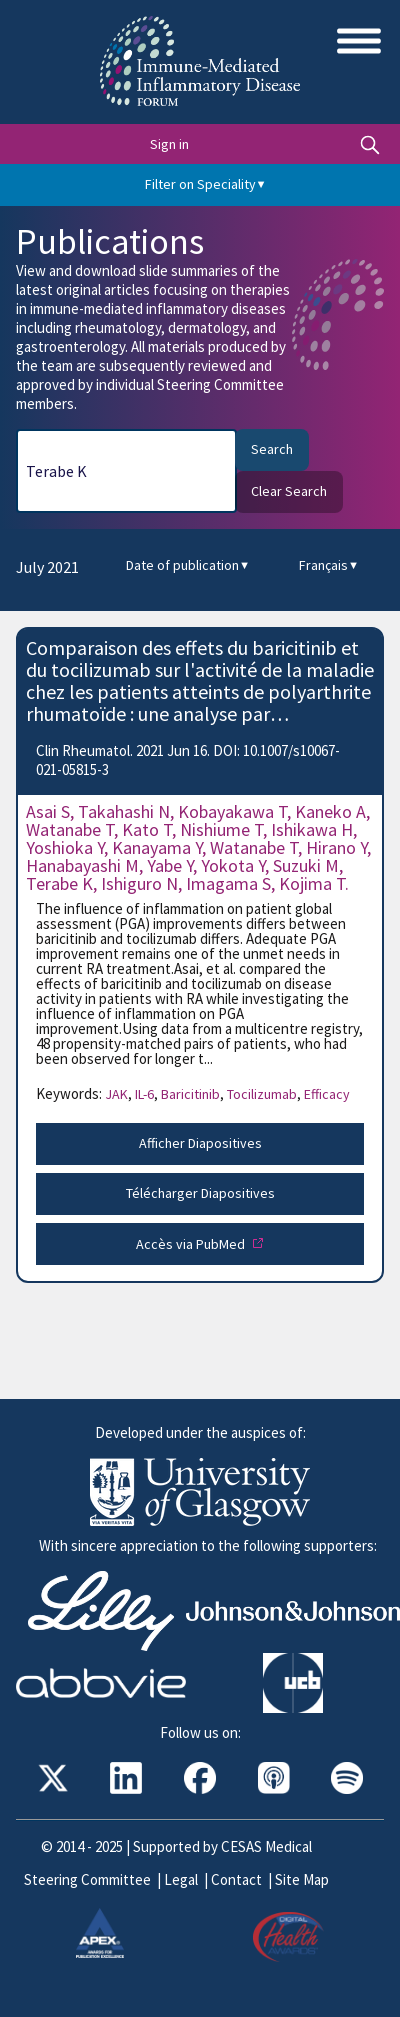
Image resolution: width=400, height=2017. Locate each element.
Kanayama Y (157, 847)
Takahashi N (124, 811)
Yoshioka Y (65, 847)
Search (272, 449)
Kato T (147, 829)
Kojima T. (314, 883)
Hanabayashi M (82, 865)
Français (329, 565)
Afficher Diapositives (200, 1143)
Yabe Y (170, 865)
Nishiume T (221, 829)
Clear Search (289, 491)
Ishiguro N (139, 883)
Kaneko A (330, 811)
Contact (236, 1879)
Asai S (48, 811)
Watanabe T (70, 829)
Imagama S (228, 883)
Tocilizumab (264, 1094)
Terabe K (59, 883)
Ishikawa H (312, 829)
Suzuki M (306, 865)
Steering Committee (87, 1879)
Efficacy (327, 1094)
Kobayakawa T (232, 811)
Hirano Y (336, 847)
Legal (181, 1879)
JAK (118, 1094)
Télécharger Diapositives (200, 1193)
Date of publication (188, 565)
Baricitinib (192, 1094)
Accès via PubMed (192, 1244)
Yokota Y (233, 865)
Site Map (302, 1879)
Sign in (169, 144)
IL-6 (146, 1094)
